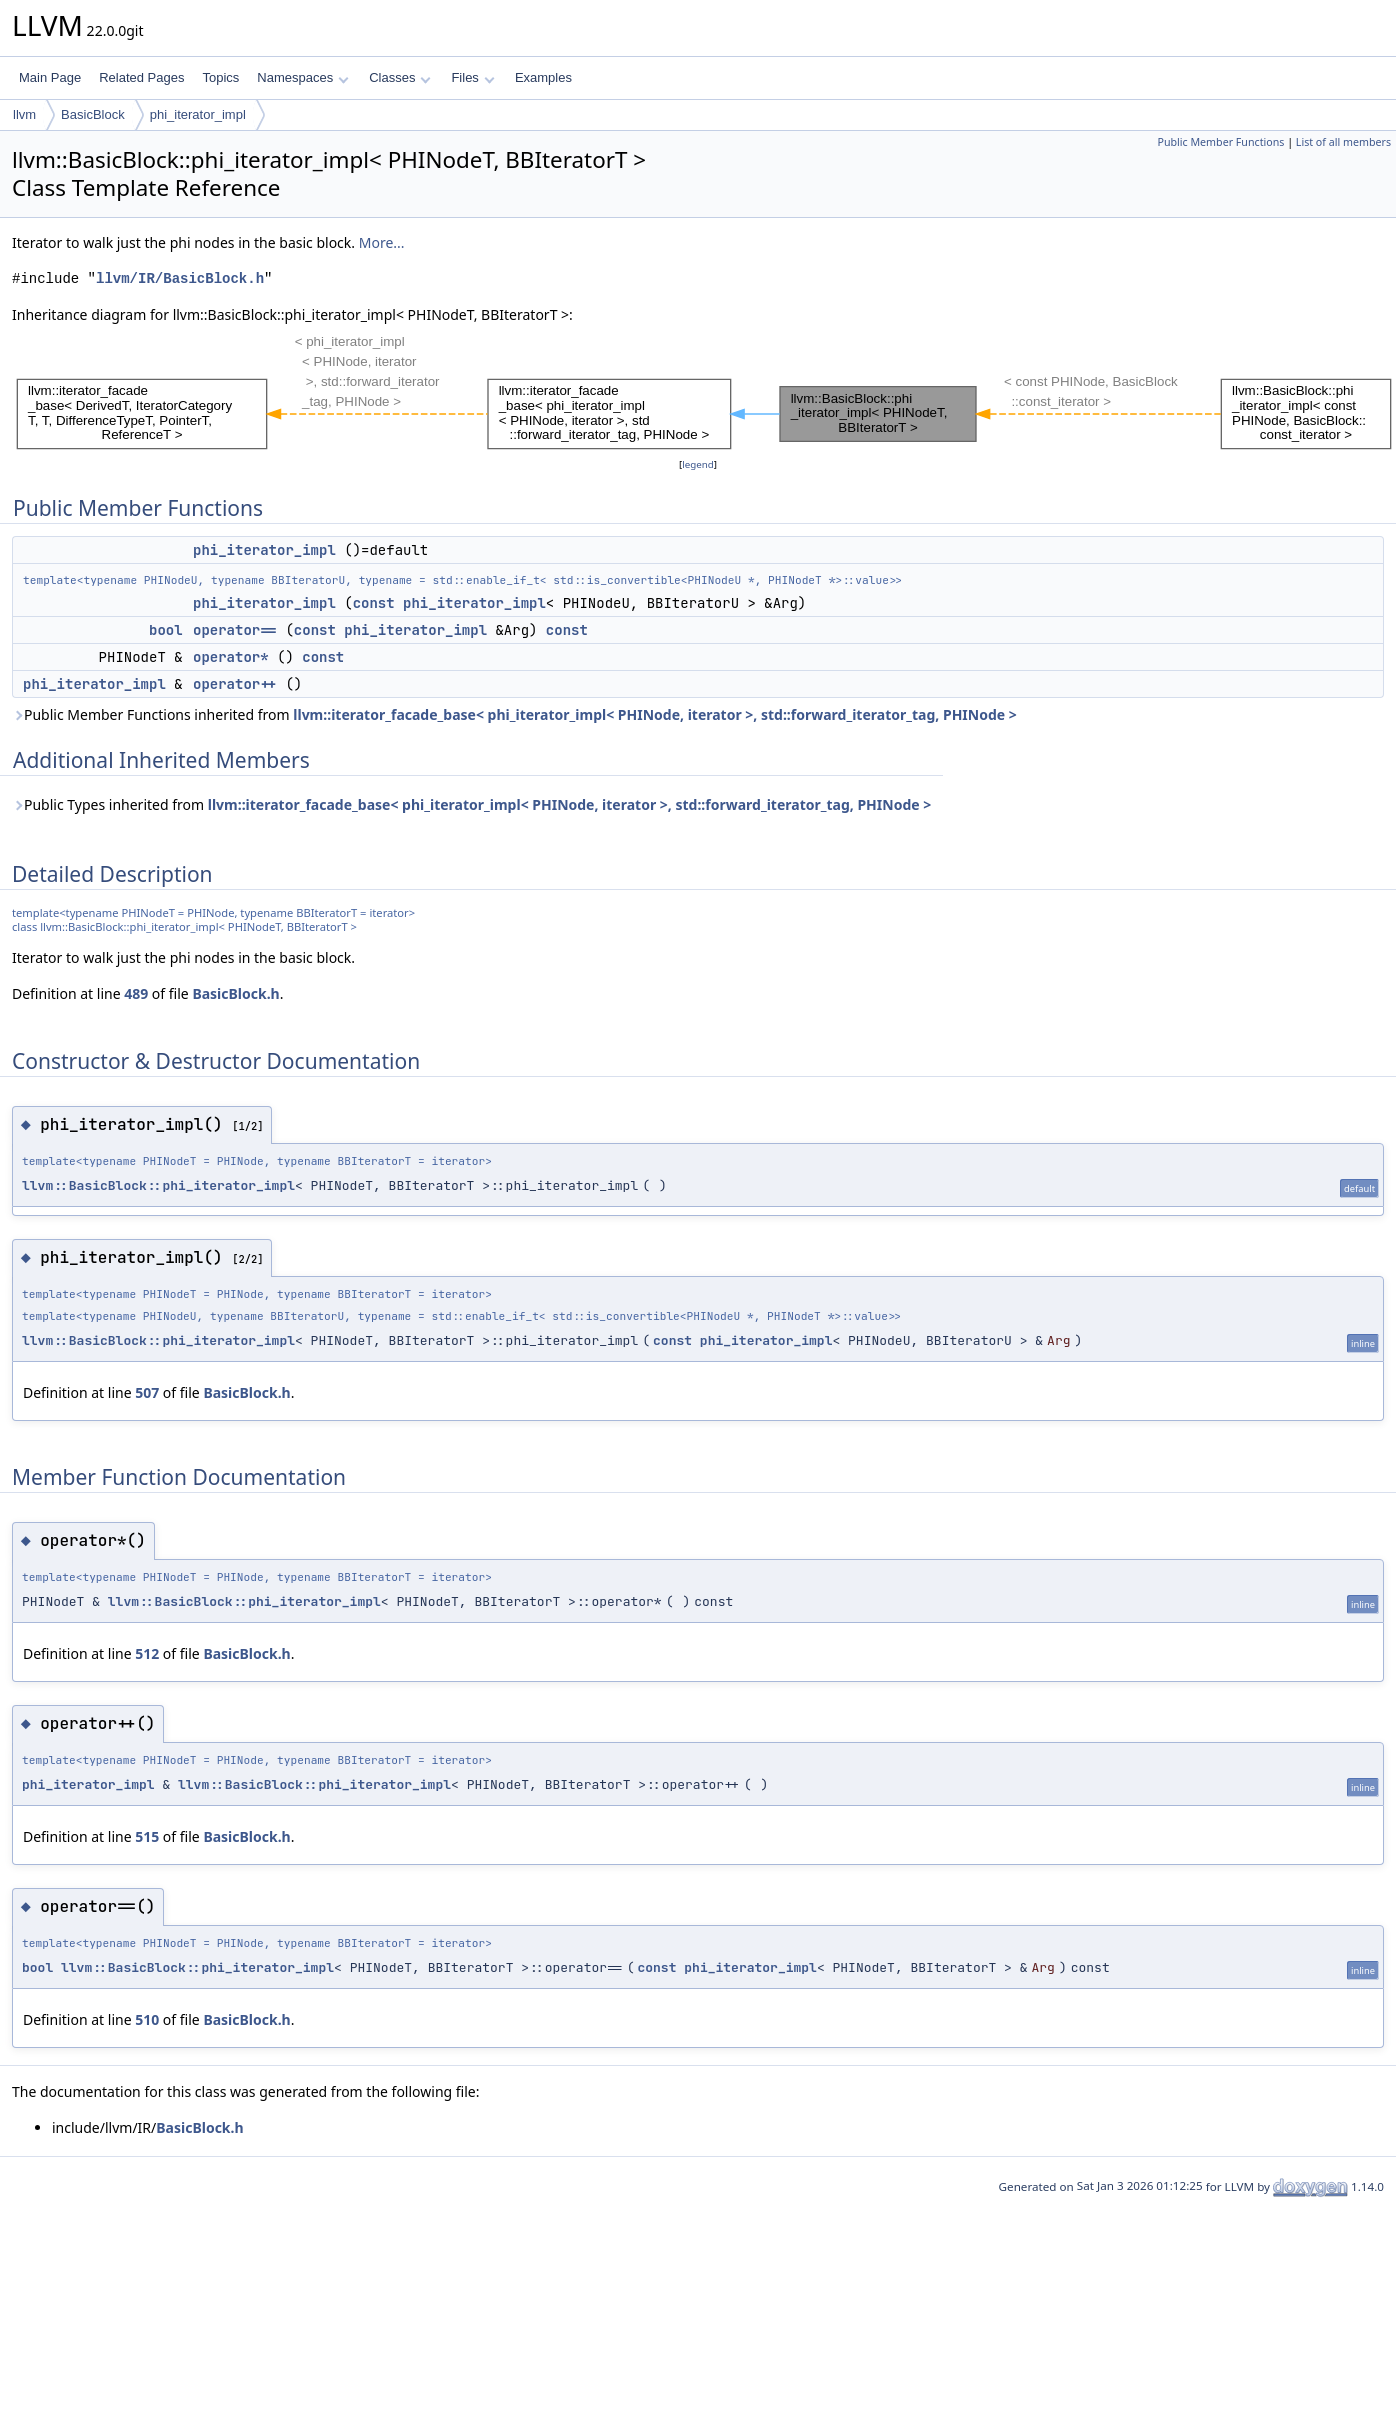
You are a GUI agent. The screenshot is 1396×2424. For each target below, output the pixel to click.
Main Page (50, 77)
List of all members (1343, 142)
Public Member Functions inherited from (514, 714)
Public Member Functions (1220, 142)
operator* (231, 657)
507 (147, 1392)
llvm (24, 114)
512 (147, 1653)
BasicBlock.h (235, 993)
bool (166, 630)
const (374, 603)
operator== (235, 630)
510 (147, 2019)
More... (382, 242)
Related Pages (141, 77)
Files (472, 77)
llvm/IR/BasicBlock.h (180, 278)
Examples (543, 77)
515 (147, 1836)
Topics (220, 77)
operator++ (235, 684)
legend (698, 464)
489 (136, 993)
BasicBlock (93, 114)
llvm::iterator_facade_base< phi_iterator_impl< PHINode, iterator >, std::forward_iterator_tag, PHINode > (655, 714)
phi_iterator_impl (198, 114)
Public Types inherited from (471, 804)
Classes (400, 77)
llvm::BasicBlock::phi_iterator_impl (158, 1185)
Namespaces (302, 77)
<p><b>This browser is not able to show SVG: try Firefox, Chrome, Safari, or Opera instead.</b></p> (704, 390)
